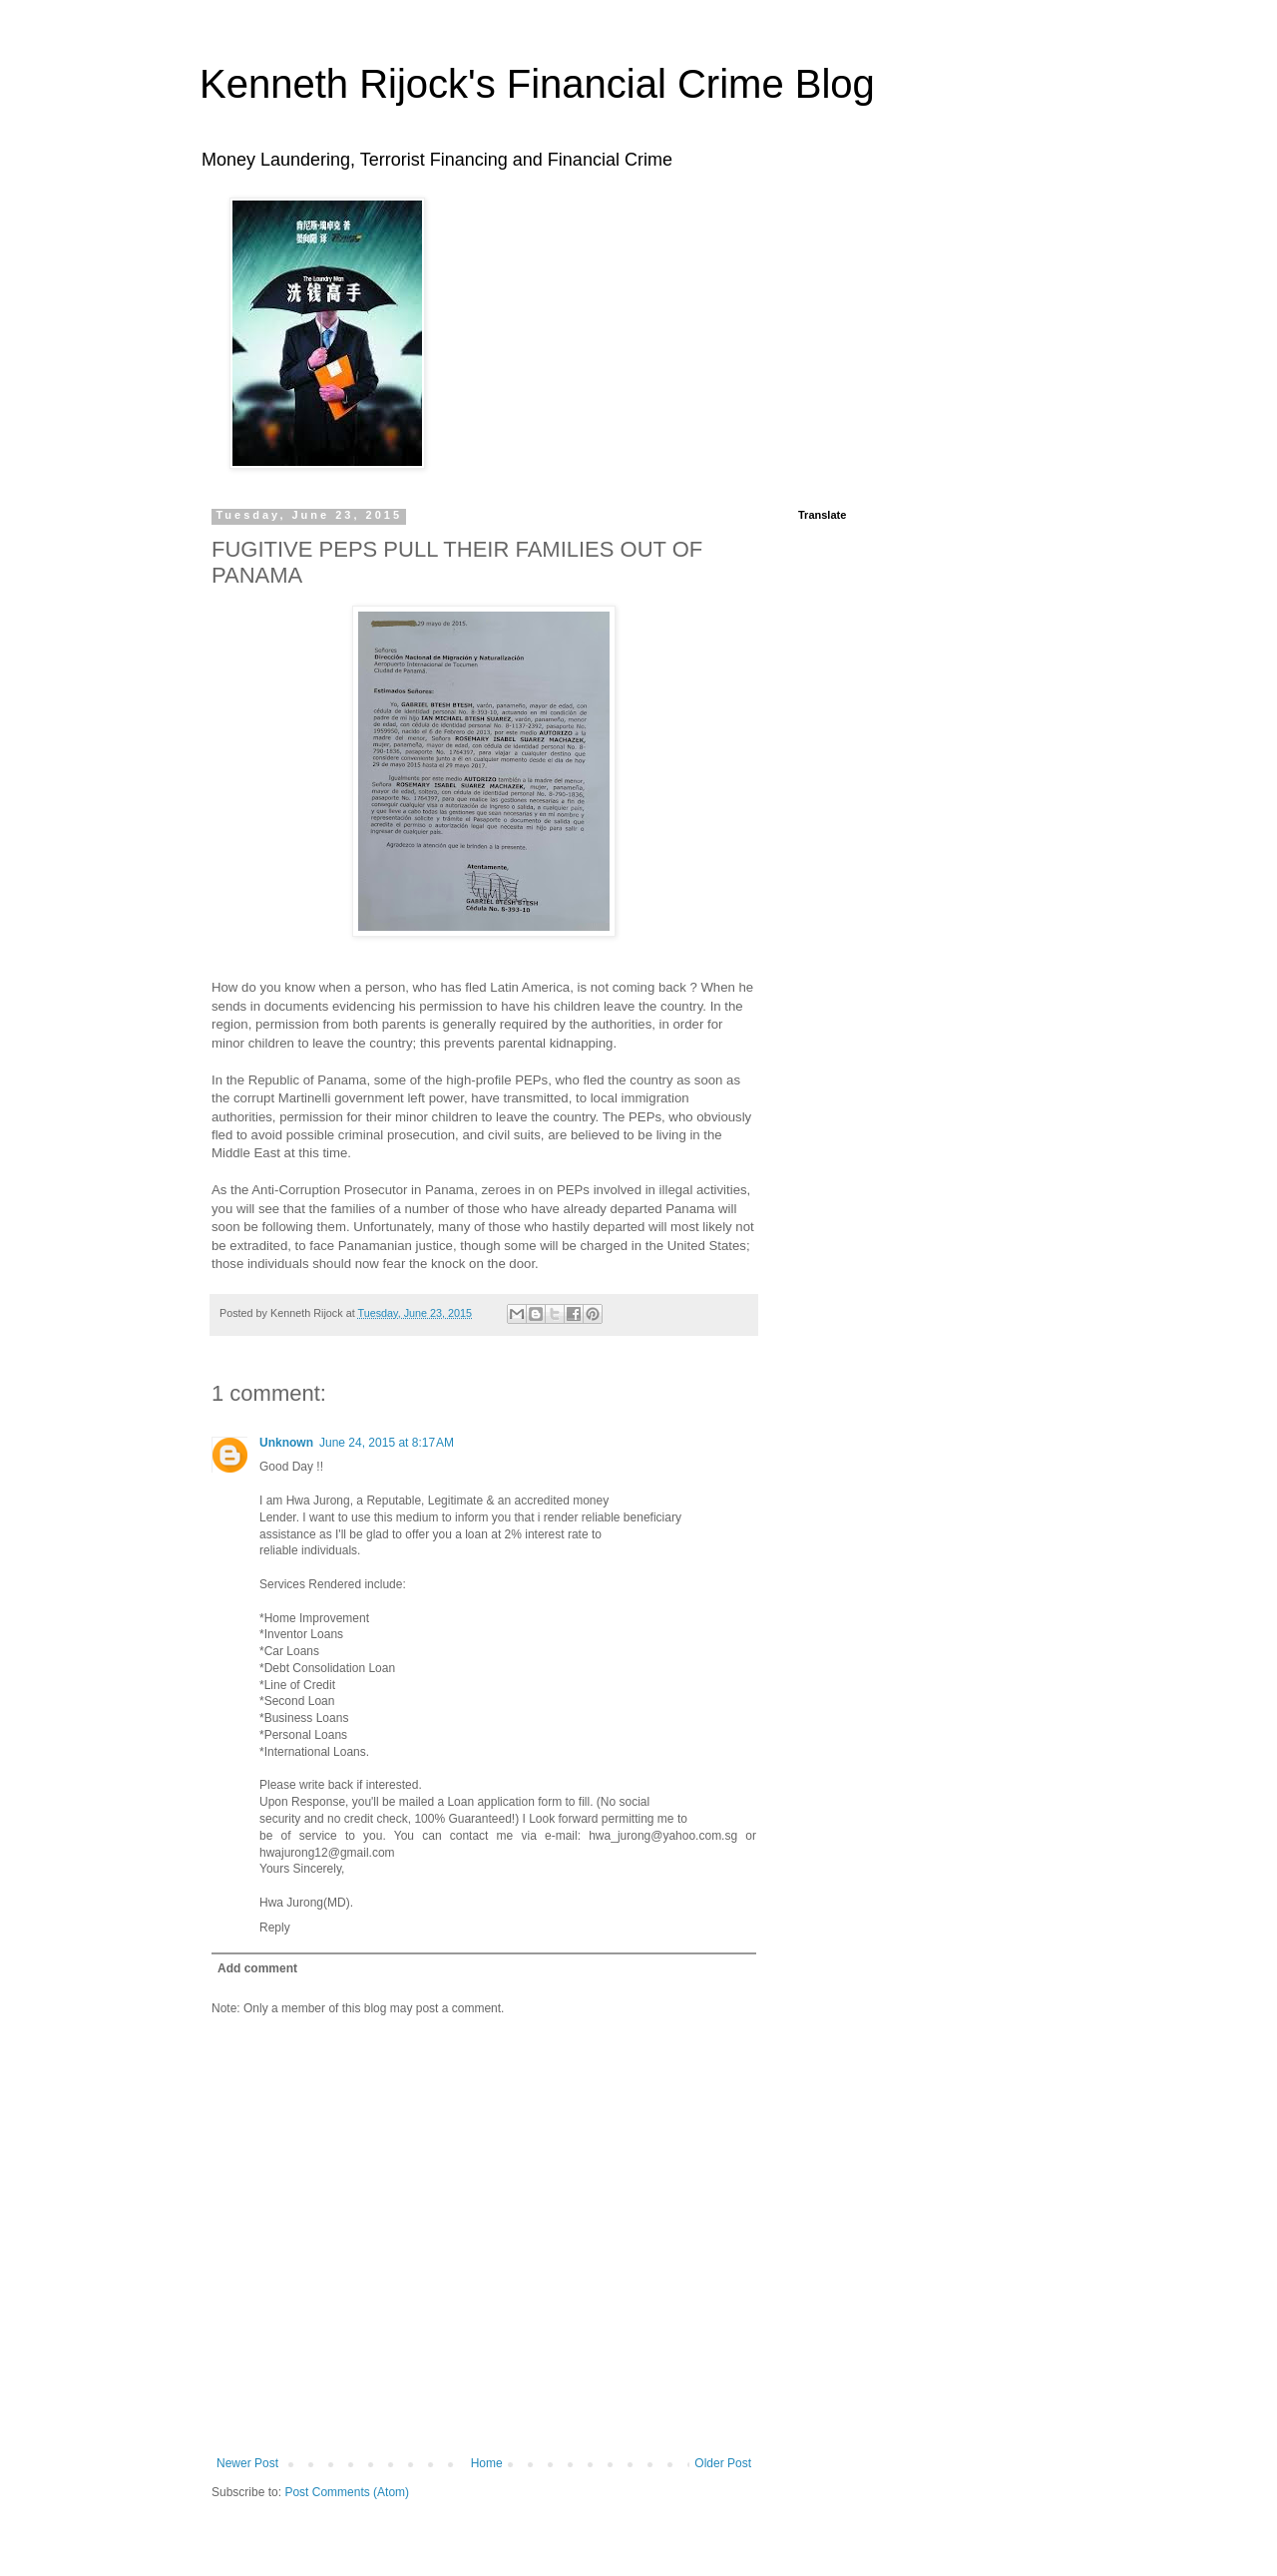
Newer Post (247, 2463)
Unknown (286, 1443)
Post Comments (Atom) (346, 2492)
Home (487, 2463)
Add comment (257, 1968)
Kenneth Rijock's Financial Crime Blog (537, 84)
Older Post (722, 2463)
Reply (274, 1927)
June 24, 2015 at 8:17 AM (386, 1443)
